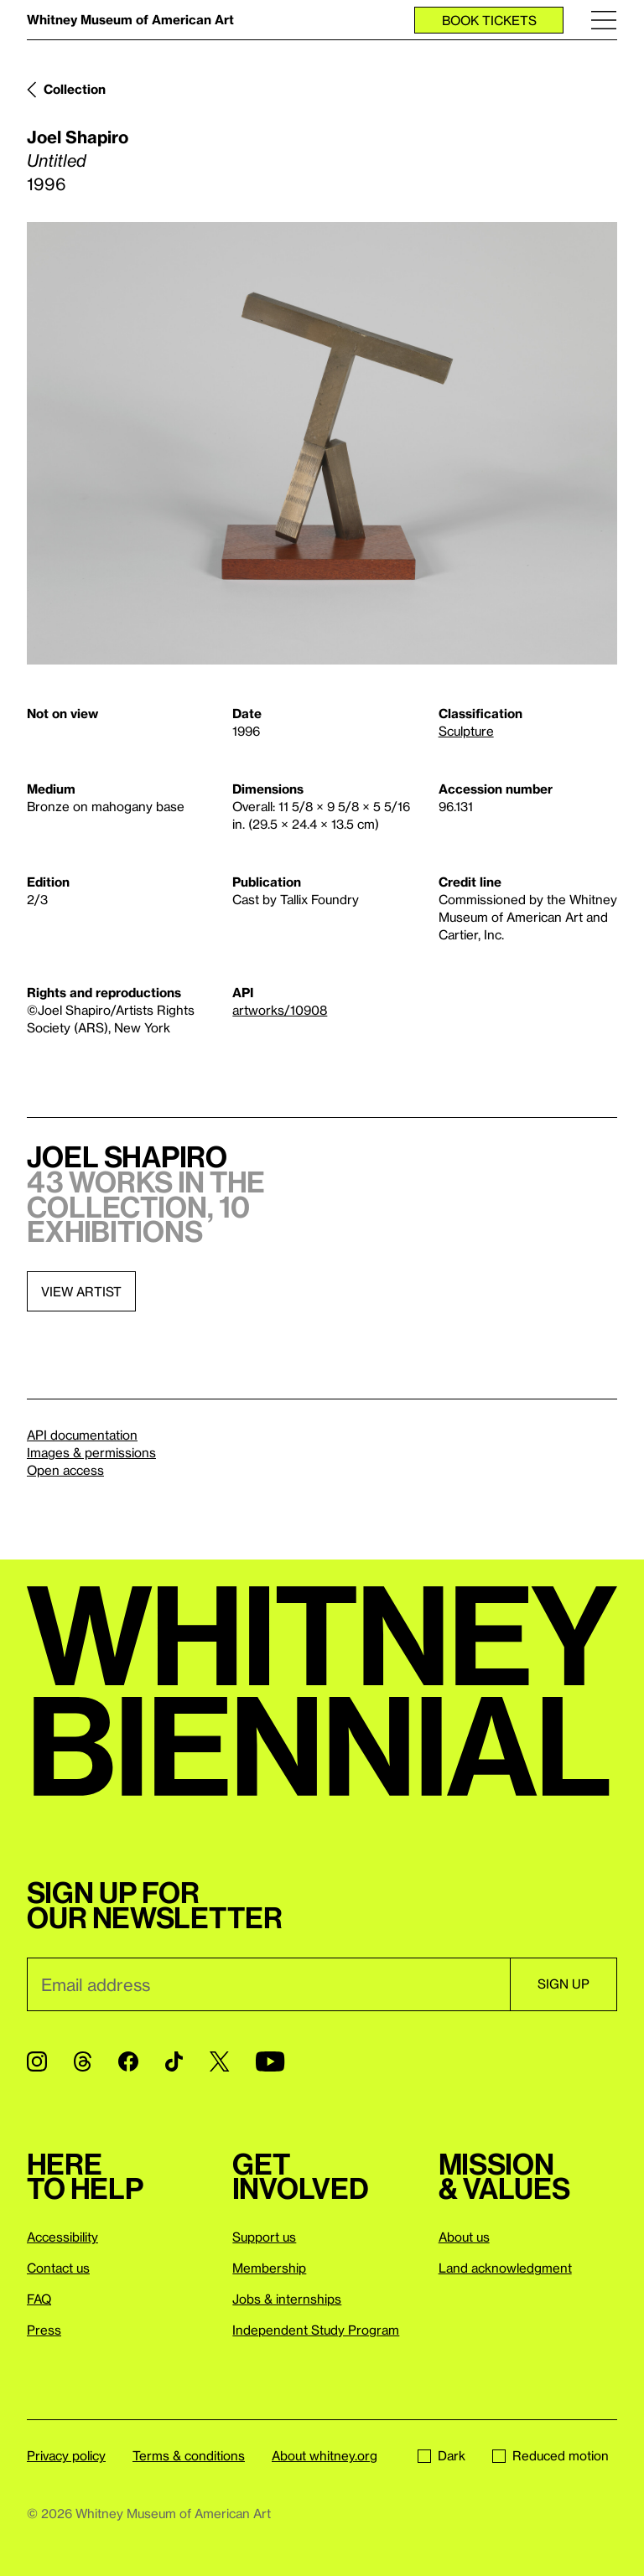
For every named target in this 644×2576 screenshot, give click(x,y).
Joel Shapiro (77, 137)
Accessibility (62, 2236)
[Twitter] (219, 2061)
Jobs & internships (286, 2298)
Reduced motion (550, 2455)
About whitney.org (324, 2455)
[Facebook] (128, 2061)
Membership (269, 2267)
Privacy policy (66, 2455)
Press (44, 2329)
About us (464, 2236)
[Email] (268, 1984)
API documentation (82, 1434)
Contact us (58, 2267)
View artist (81, 1291)
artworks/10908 (279, 1009)
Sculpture (466, 730)
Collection (75, 88)
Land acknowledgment (505, 2267)
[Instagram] (36, 2061)
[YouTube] (270, 2061)
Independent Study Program (315, 2329)
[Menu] (604, 19)
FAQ (39, 2298)
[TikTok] (174, 2061)
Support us (264, 2236)
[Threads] (82, 2061)
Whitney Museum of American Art (130, 19)
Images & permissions (91, 1452)
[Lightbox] (322, 443)
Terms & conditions (188, 2455)
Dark (441, 2455)
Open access (65, 1469)
